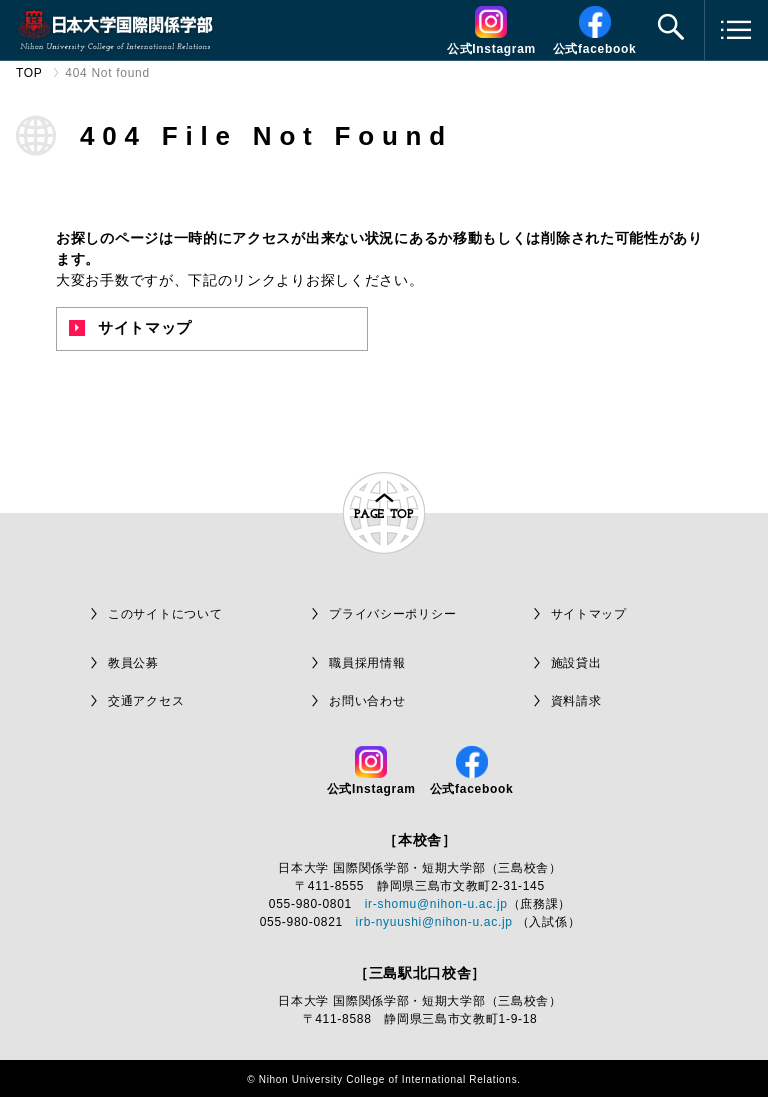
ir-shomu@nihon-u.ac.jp (436, 904)
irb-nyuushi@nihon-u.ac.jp (434, 922)
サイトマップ (130, 327)
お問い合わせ (367, 701)
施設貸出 (576, 663)
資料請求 (576, 701)
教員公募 (133, 663)
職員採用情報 (367, 663)
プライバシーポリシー (392, 614)
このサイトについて (165, 614)
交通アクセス (146, 701)
